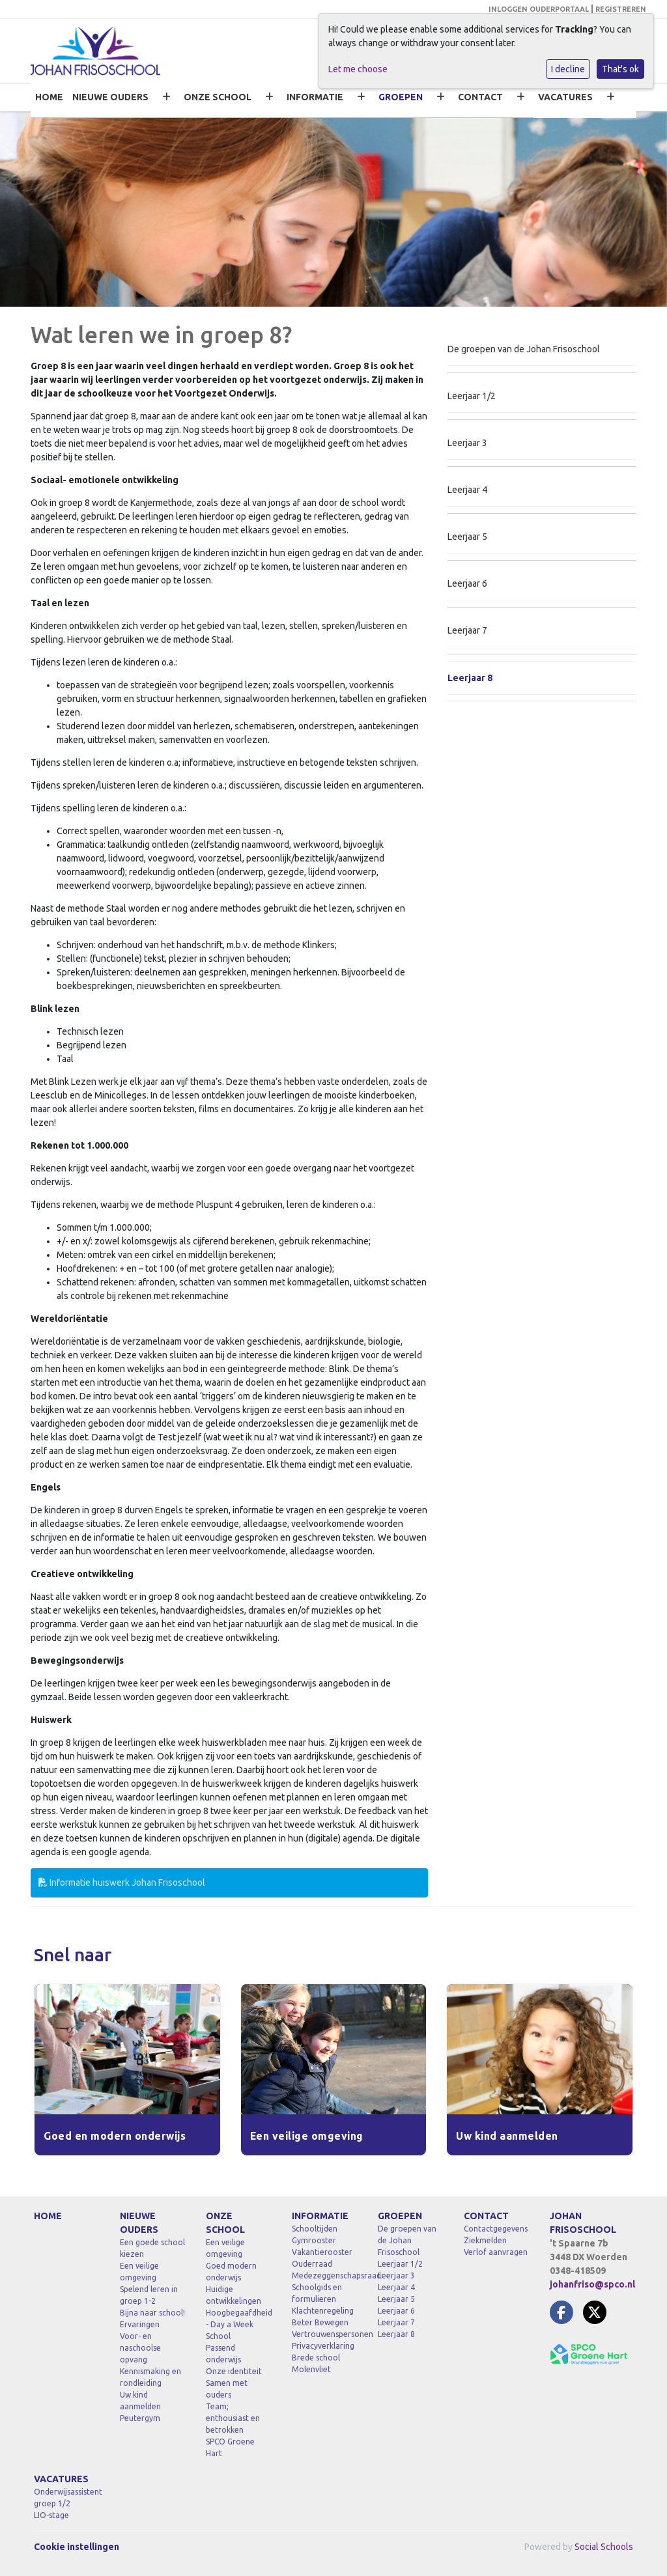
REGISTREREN (620, 9)
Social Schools (604, 2546)
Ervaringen (140, 2324)
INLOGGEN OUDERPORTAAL (539, 9)
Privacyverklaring (323, 2346)
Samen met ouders (227, 2389)
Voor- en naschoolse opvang (140, 2348)
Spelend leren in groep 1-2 (149, 2295)
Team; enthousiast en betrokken (233, 2418)
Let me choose (358, 69)
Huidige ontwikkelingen (233, 2295)
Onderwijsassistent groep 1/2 (67, 2497)
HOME (49, 97)
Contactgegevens (496, 2228)
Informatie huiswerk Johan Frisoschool (121, 1882)
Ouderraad (312, 2264)
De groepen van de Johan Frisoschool (523, 349)
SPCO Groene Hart (230, 2447)
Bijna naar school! (152, 2312)
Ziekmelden (485, 2240)
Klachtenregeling (323, 2310)
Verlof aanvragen (496, 2252)
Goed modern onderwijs (231, 2271)
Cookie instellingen (76, 2546)
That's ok (620, 69)
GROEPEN (400, 97)
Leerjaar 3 (467, 443)
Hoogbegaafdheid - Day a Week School (239, 2324)
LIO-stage (51, 2515)
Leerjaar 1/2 (471, 396)
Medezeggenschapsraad (325, 2275)
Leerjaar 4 (467, 489)
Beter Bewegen (320, 2322)
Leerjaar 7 (467, 630)
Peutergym (140, 2418)
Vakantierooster (322, 2252)
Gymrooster (314, 2240)
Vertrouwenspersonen (325, 2334)
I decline (568, 69)
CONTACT (480, 97)
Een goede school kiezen (152, 2248)
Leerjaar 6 (467, 583)
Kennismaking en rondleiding (150, 2377)
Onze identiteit (234, 2371)
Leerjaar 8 (469, 678)
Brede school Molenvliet (316, 2363)
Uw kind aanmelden (140, 2400)
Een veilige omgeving (139, 2271)
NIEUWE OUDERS (110, 97)
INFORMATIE (315, 97)
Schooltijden (314, 2228)
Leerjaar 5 (467, 536)
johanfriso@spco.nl (592, 2284)
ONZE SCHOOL (217, 97)
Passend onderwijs (223, 2354)
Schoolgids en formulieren (317, 2293)
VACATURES (565, 97)
